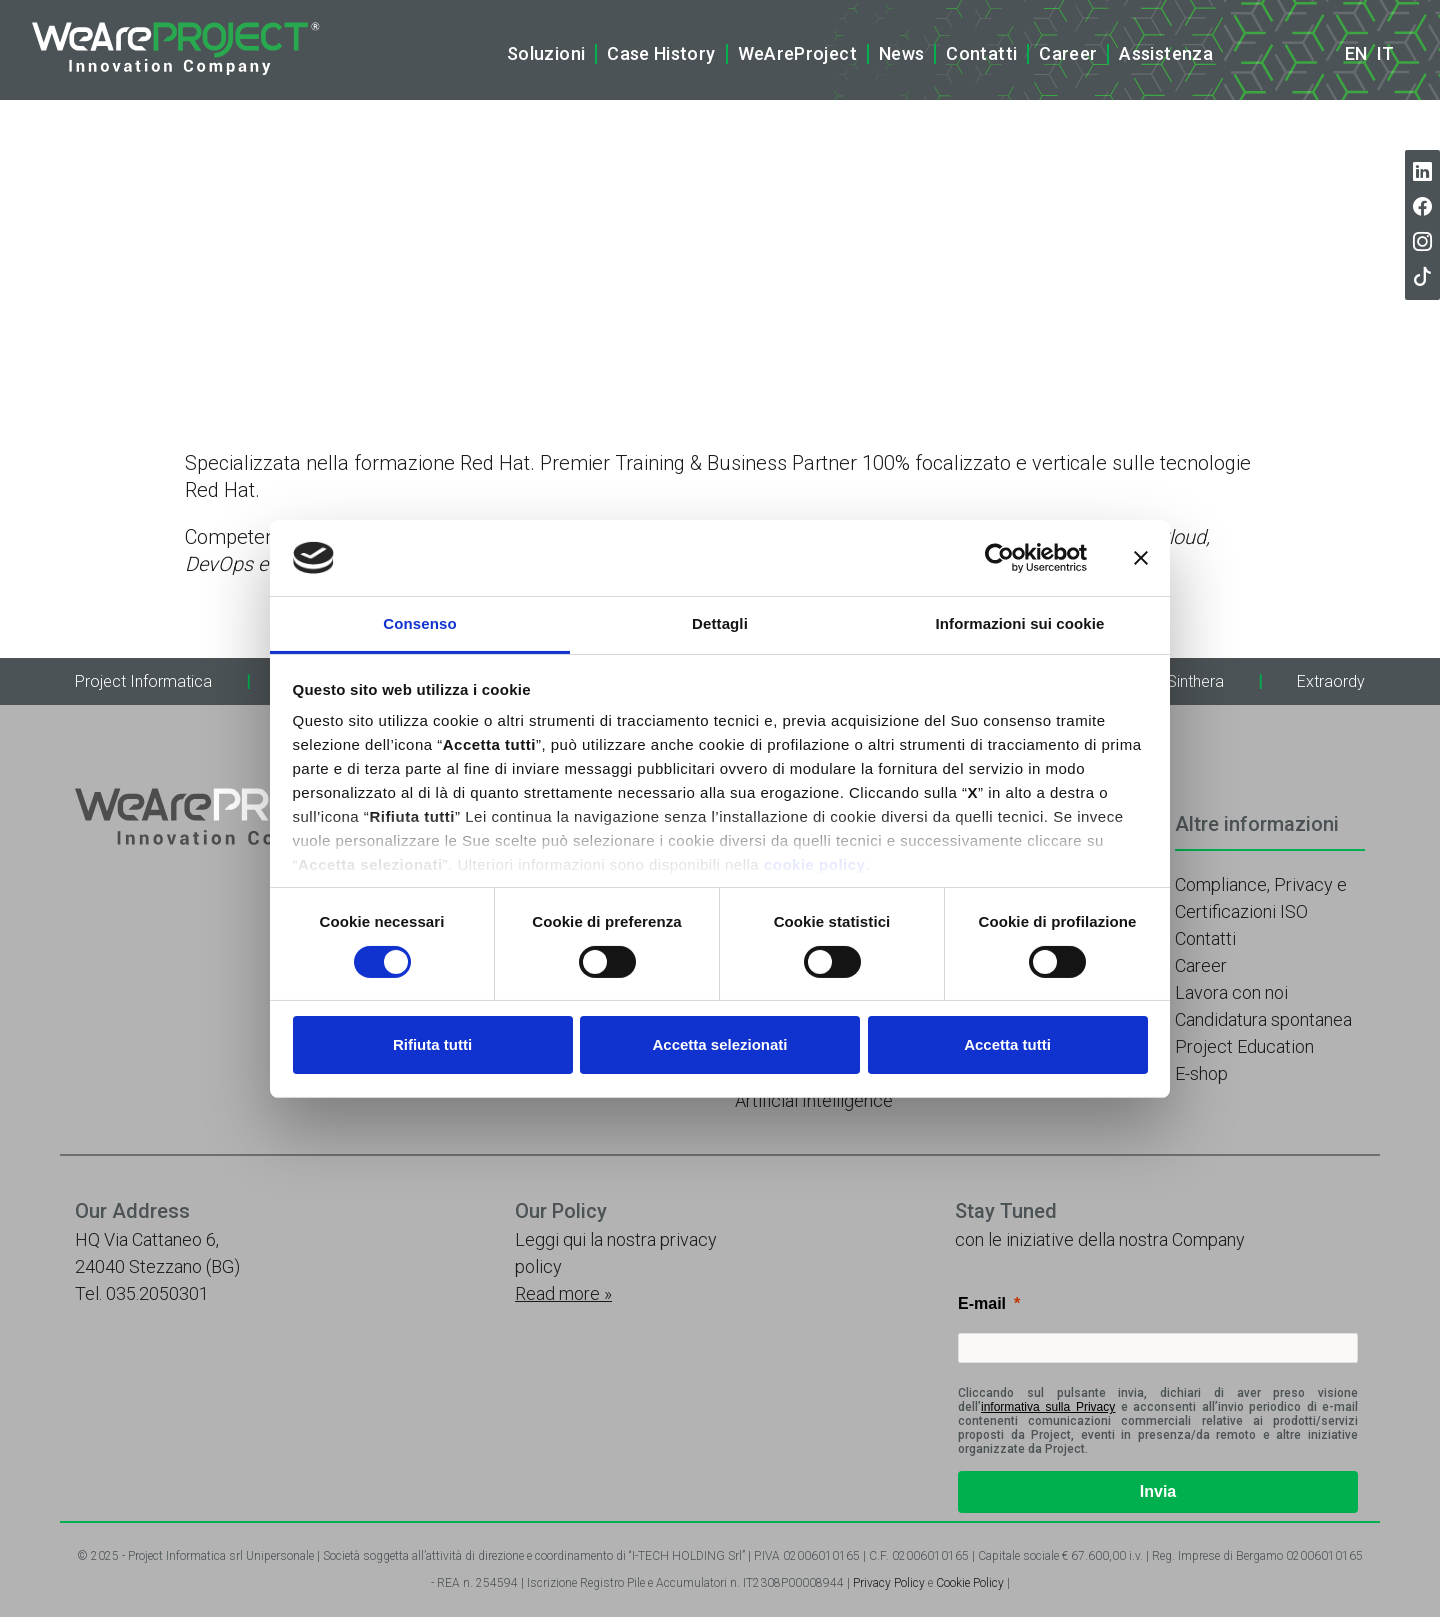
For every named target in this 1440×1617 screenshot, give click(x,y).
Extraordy (1331, 681)
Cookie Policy (970, 1583)
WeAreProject (797, 53)
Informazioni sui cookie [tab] (1020, 623)
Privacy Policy (889, 1583)
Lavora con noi (1231, 992)
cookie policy (815, 864)
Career (1068, 53)
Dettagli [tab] (720, 623)
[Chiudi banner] (1141, 558)
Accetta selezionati (719, 1044)
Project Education (1244, 1046)
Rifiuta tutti (432, 1044)
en (1356, 54)
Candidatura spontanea (1263, 1019)
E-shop (1201, 1073)
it (1385, 54)
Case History (661, 53)
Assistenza (1166, 53)
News (901, 53)
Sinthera (1195, 681)
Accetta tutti (1007, 1044)
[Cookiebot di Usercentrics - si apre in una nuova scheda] (999, 558)
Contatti (981, 53)
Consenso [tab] (419, 623)
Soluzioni (546, 53)
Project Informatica (143, 681)
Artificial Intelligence (814, 1100)
